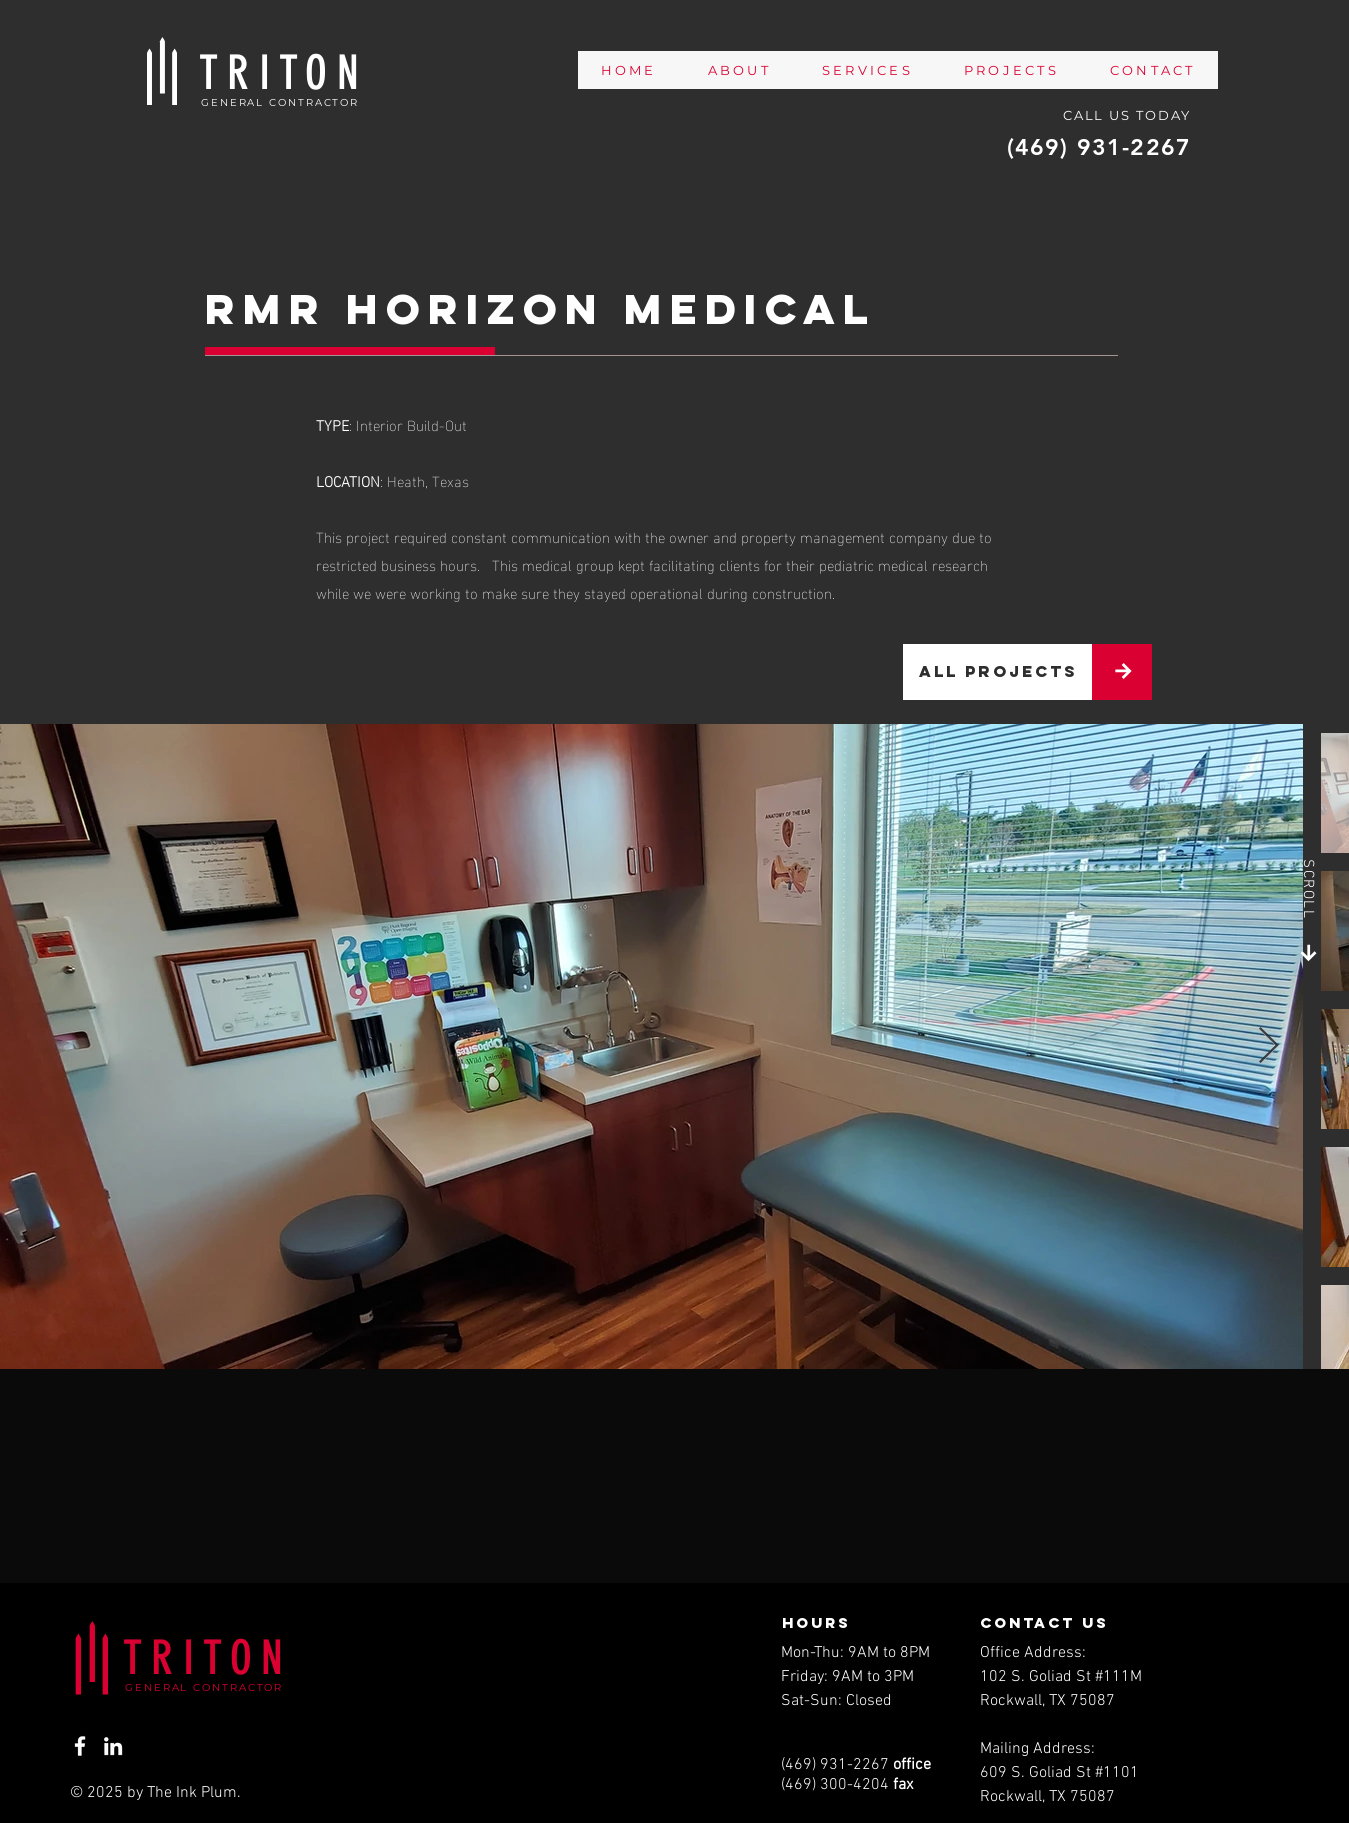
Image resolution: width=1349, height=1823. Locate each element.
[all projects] (997, 672)
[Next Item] (1268, 1046)
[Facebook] (80, 1746)
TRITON (207, 1658)
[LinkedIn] (113, 1746)
